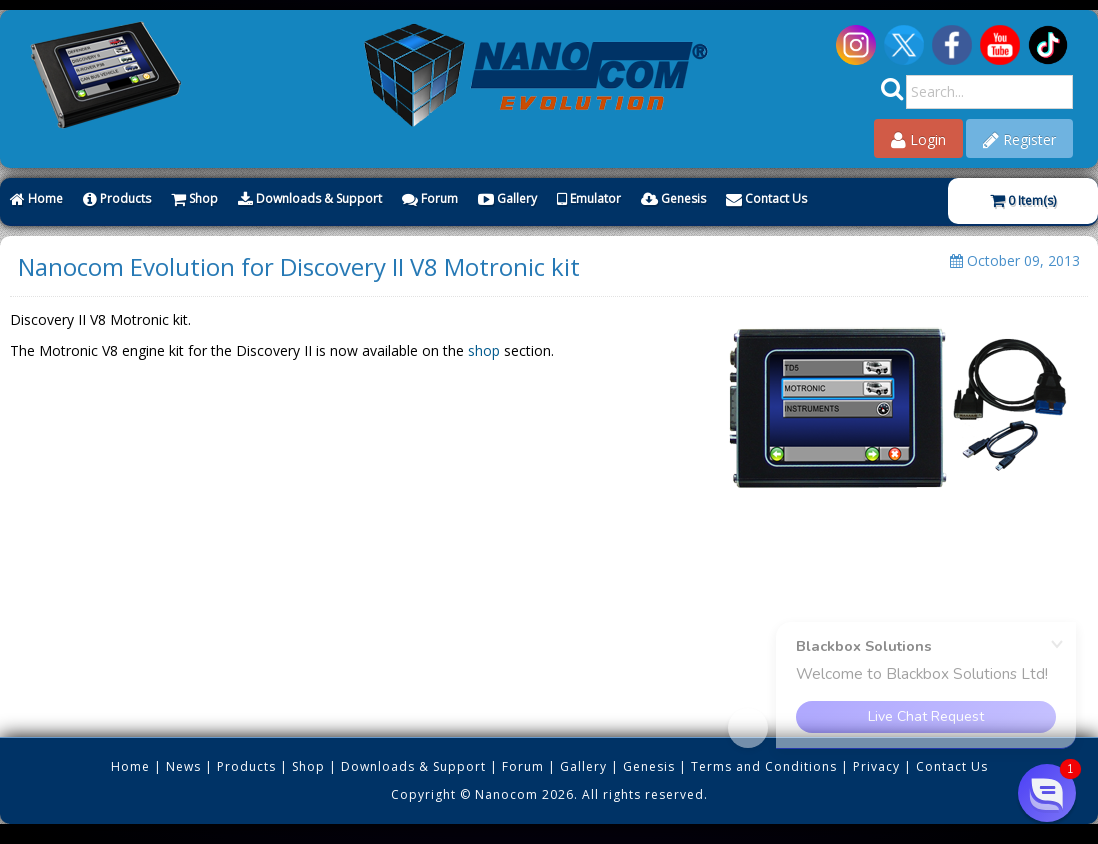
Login (918, 139)
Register (1019, 139)
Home (36, 198)
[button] (1047, 793)
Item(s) (1023, 200)
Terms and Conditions (764, 766)
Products (117, 198)
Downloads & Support (310, 198)
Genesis (673, 198)
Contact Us (766, 198)
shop (484, 350)
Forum (430, 198)
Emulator (589, 198)
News (183, 766)
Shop (194, 198)
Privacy (876, 766)
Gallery (507, 198)
